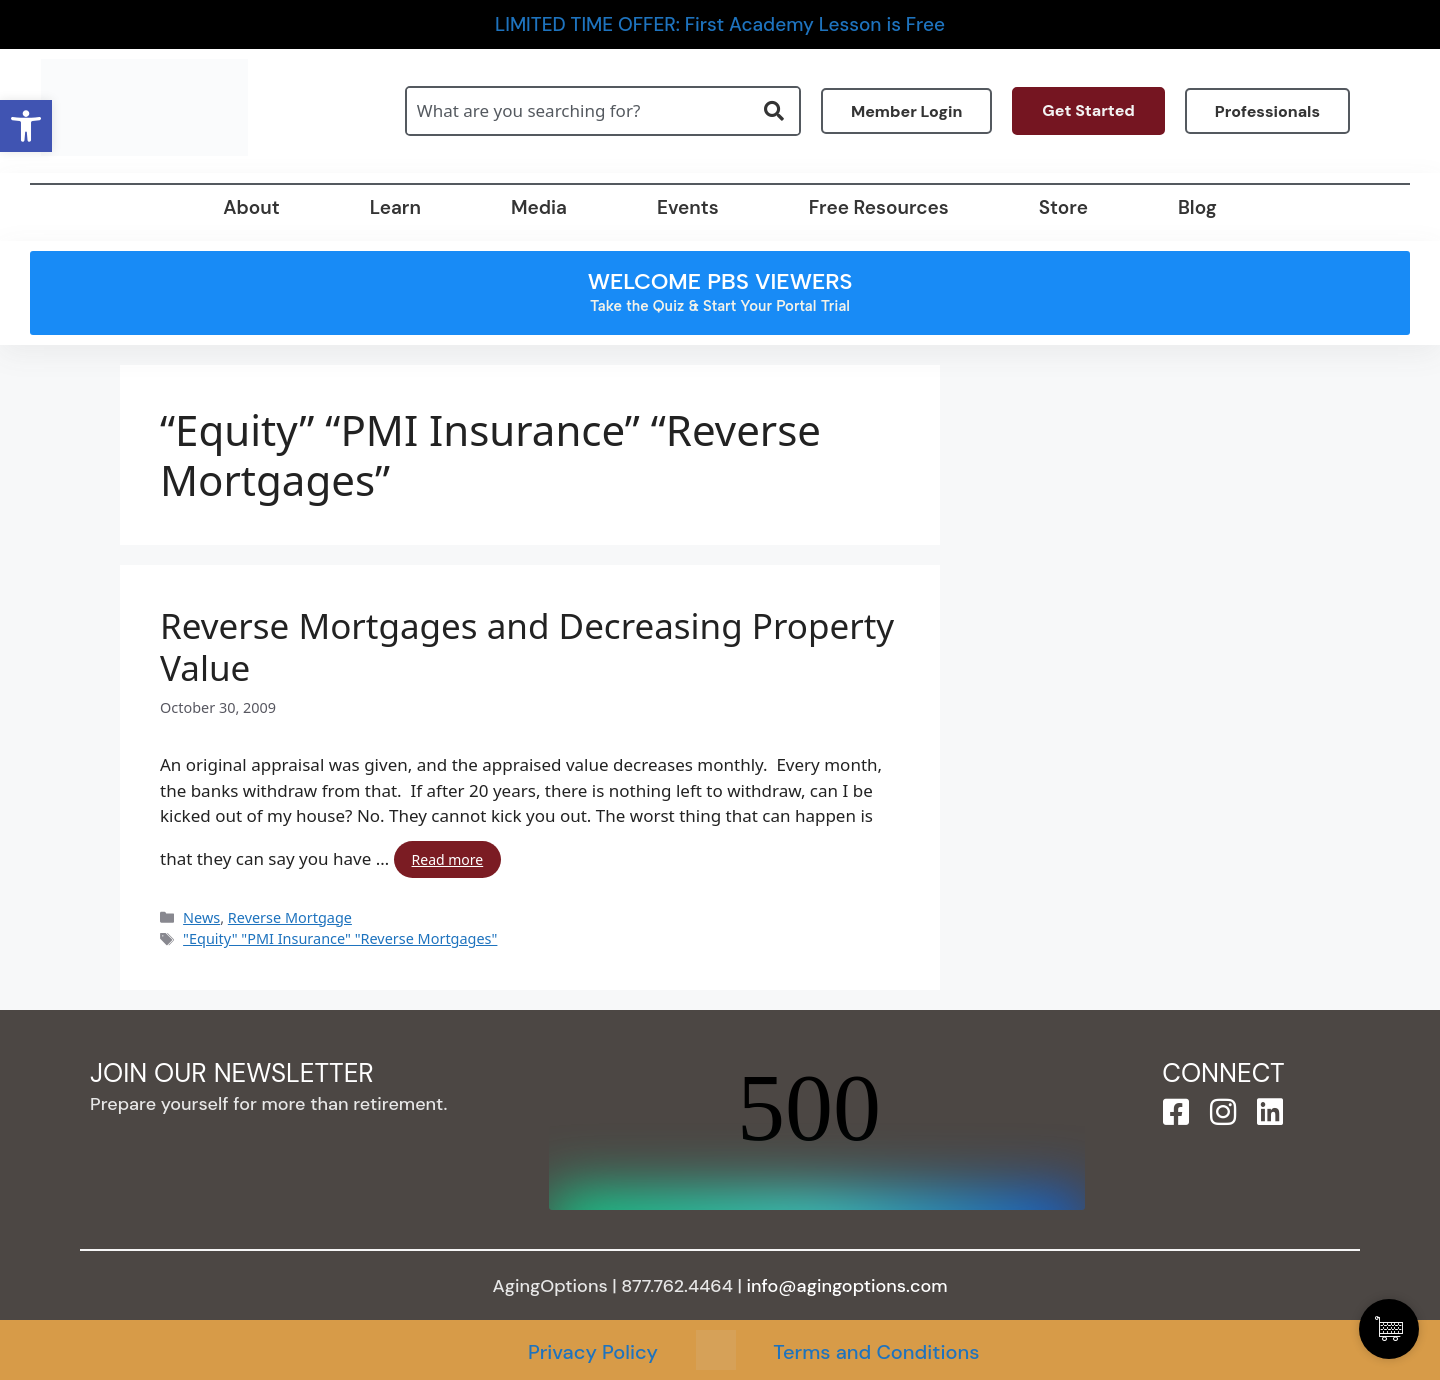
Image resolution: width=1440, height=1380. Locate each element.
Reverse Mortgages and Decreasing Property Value (527, 647)
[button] (26, 126)
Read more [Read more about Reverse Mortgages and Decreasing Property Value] (448, 859)
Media (539, 207)
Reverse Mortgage (290, 917)
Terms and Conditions (876, 1352)
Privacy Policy (593, 1352)
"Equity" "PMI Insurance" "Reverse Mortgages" (340, 938)
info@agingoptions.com (847, 1286)
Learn (395, 207)
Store (1063, 207)
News (201, 917)
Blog (1197, 207)
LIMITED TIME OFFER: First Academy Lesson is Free (720, 24)
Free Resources (879, 207)
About (251, 207)
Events (688, 207)
